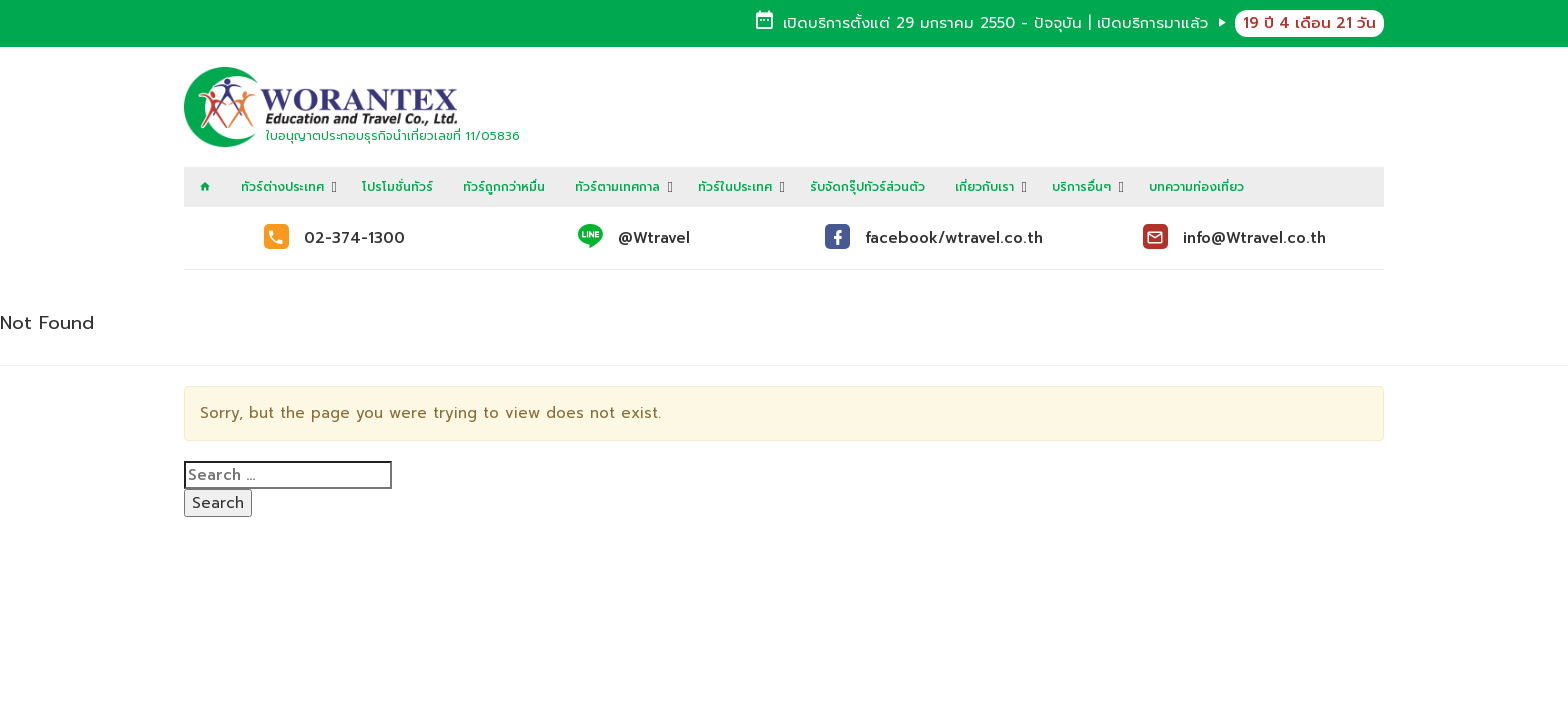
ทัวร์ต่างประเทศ (282, 187)
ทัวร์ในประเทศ (735, 187)
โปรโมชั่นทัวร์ (397, 187)
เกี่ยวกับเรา (984, 187)
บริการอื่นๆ (1081, 187)
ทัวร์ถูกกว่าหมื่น (504, 187)
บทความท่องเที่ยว (1196, 187)
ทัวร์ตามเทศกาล (617, 187)
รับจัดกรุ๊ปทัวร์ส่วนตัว (867, 187)
